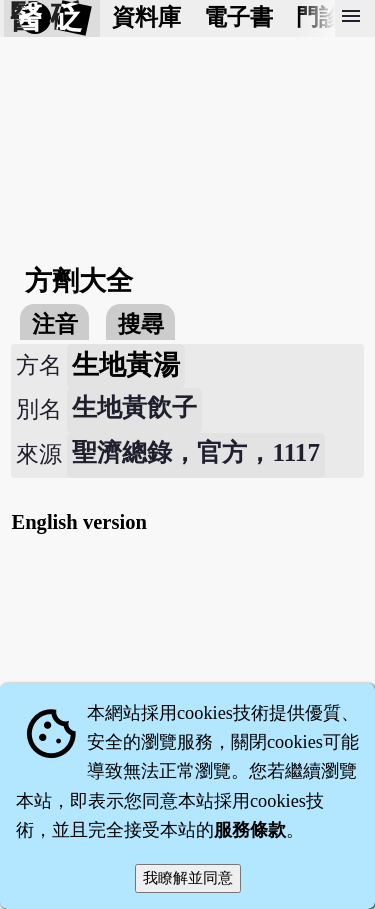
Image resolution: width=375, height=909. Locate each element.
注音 (55, 324)
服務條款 (250, 830)
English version (79, 522)
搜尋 (141, 324)
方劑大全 (79, 281)
